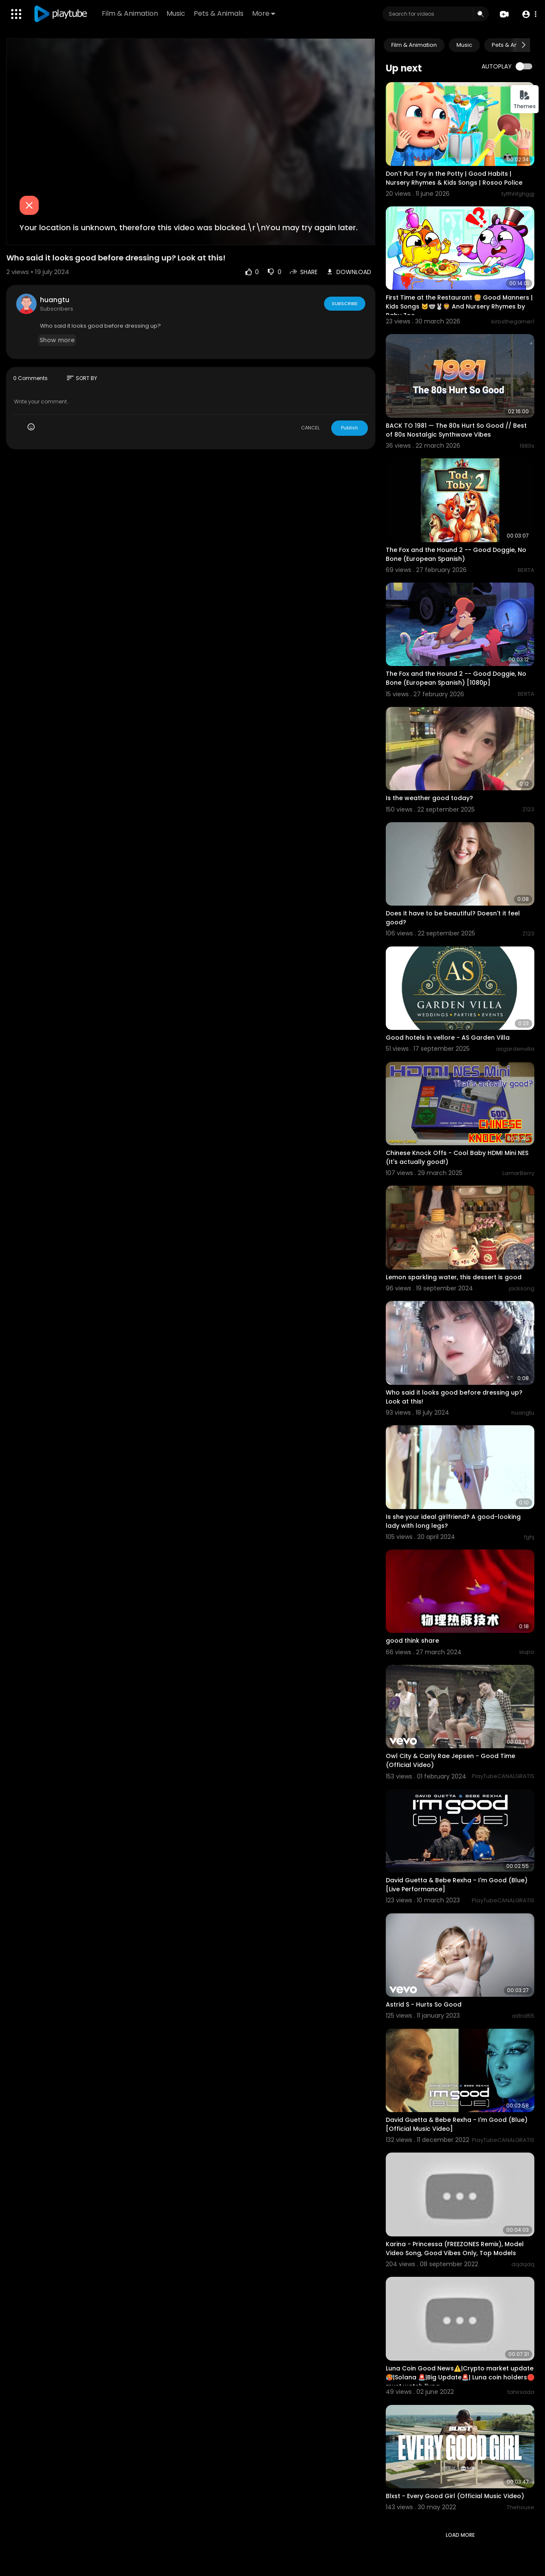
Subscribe (345, 303)
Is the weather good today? (429, 798)
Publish (349, 427)
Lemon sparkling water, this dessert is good (454, 1277)
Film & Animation (130, 13)
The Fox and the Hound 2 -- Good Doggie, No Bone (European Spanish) (456, 554)
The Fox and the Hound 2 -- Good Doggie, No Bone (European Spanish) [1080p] (456, 678)
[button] (529, 14)
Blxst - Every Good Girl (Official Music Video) (455, 2496)
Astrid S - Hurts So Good (424, 2004)
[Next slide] (523, 45)
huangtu (54, 299)
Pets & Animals (219, 13)
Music (175, 13)
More (263, 13)
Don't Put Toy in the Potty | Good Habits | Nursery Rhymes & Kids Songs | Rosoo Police (454, 178)
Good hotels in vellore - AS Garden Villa (448, 1037)
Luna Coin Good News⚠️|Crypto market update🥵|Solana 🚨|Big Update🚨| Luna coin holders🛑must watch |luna (460, 2377)
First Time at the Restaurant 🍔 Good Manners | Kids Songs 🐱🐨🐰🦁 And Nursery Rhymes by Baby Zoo (459, 306)
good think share (412, 1640)
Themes (524, 99)
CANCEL (310, 427)
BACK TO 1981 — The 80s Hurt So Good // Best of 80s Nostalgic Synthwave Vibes (456, 430)
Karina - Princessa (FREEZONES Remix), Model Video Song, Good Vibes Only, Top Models (455, 2248)
